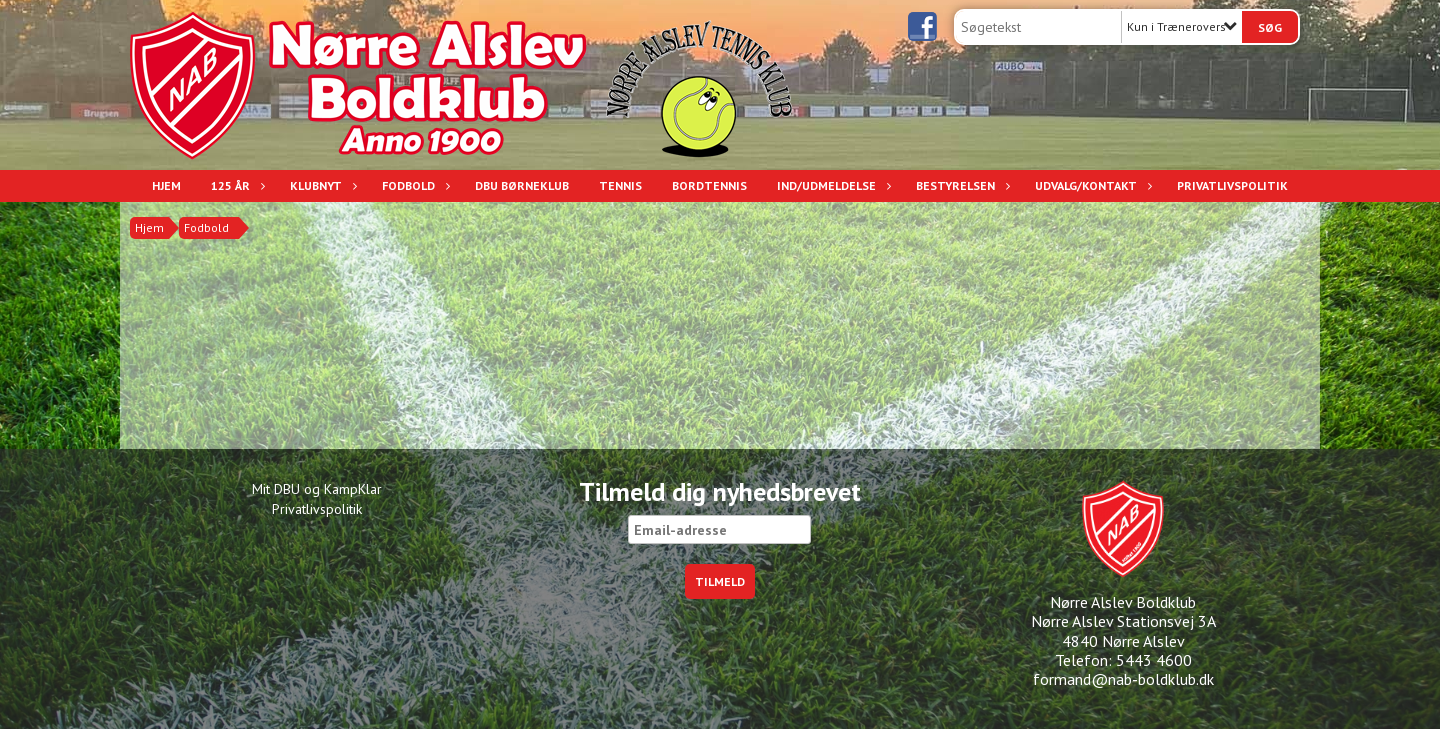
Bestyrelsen (960, 185)
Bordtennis (709, 185)
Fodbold (413, 185)
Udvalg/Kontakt (1091, 185)
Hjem (166, 185)
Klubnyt (321, 185)
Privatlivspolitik (1232, 185)
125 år (235, 185)
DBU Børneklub (522, 185)
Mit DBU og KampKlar (317, 489)
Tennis (620, 185)
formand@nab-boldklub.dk (1123, 679)
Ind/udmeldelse (831, 185)
